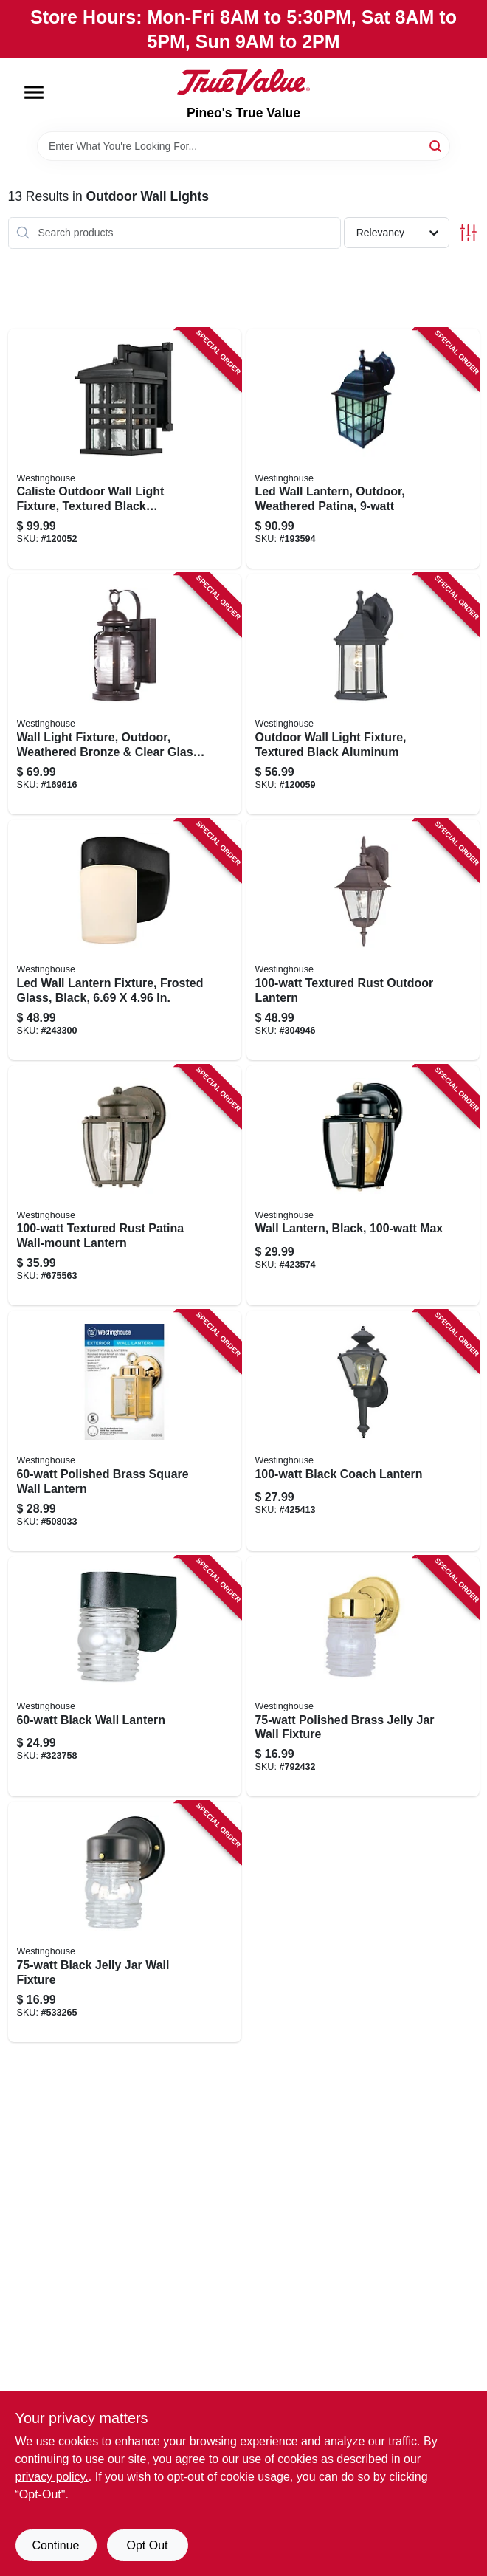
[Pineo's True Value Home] (243, 82)
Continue (55, 2545)
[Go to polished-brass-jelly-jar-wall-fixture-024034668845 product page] (363, 1676)
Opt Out (146, 2545)
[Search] (436, 145)
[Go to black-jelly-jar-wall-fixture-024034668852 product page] (124, 1922)
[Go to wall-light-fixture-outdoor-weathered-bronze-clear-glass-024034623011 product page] (124, 694)
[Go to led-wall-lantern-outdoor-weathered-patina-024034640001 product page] (363, 449)
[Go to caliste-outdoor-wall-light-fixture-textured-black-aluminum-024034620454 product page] (124, 449)
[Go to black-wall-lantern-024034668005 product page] (124, 1676)
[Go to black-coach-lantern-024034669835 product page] (363, 1431)
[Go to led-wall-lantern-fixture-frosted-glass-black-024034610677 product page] (124, 940)
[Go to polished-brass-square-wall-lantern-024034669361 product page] (124, 1431)
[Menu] (34, 92)
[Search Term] (243, 146)
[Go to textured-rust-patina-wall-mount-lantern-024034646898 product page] (124, 1185)
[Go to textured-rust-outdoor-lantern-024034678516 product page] (363, 940)
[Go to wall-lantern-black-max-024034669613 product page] (363, 1185)
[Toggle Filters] (468, 232)
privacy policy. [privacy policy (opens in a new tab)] (52, 2476)
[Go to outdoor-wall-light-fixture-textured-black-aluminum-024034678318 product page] (363, 694)
